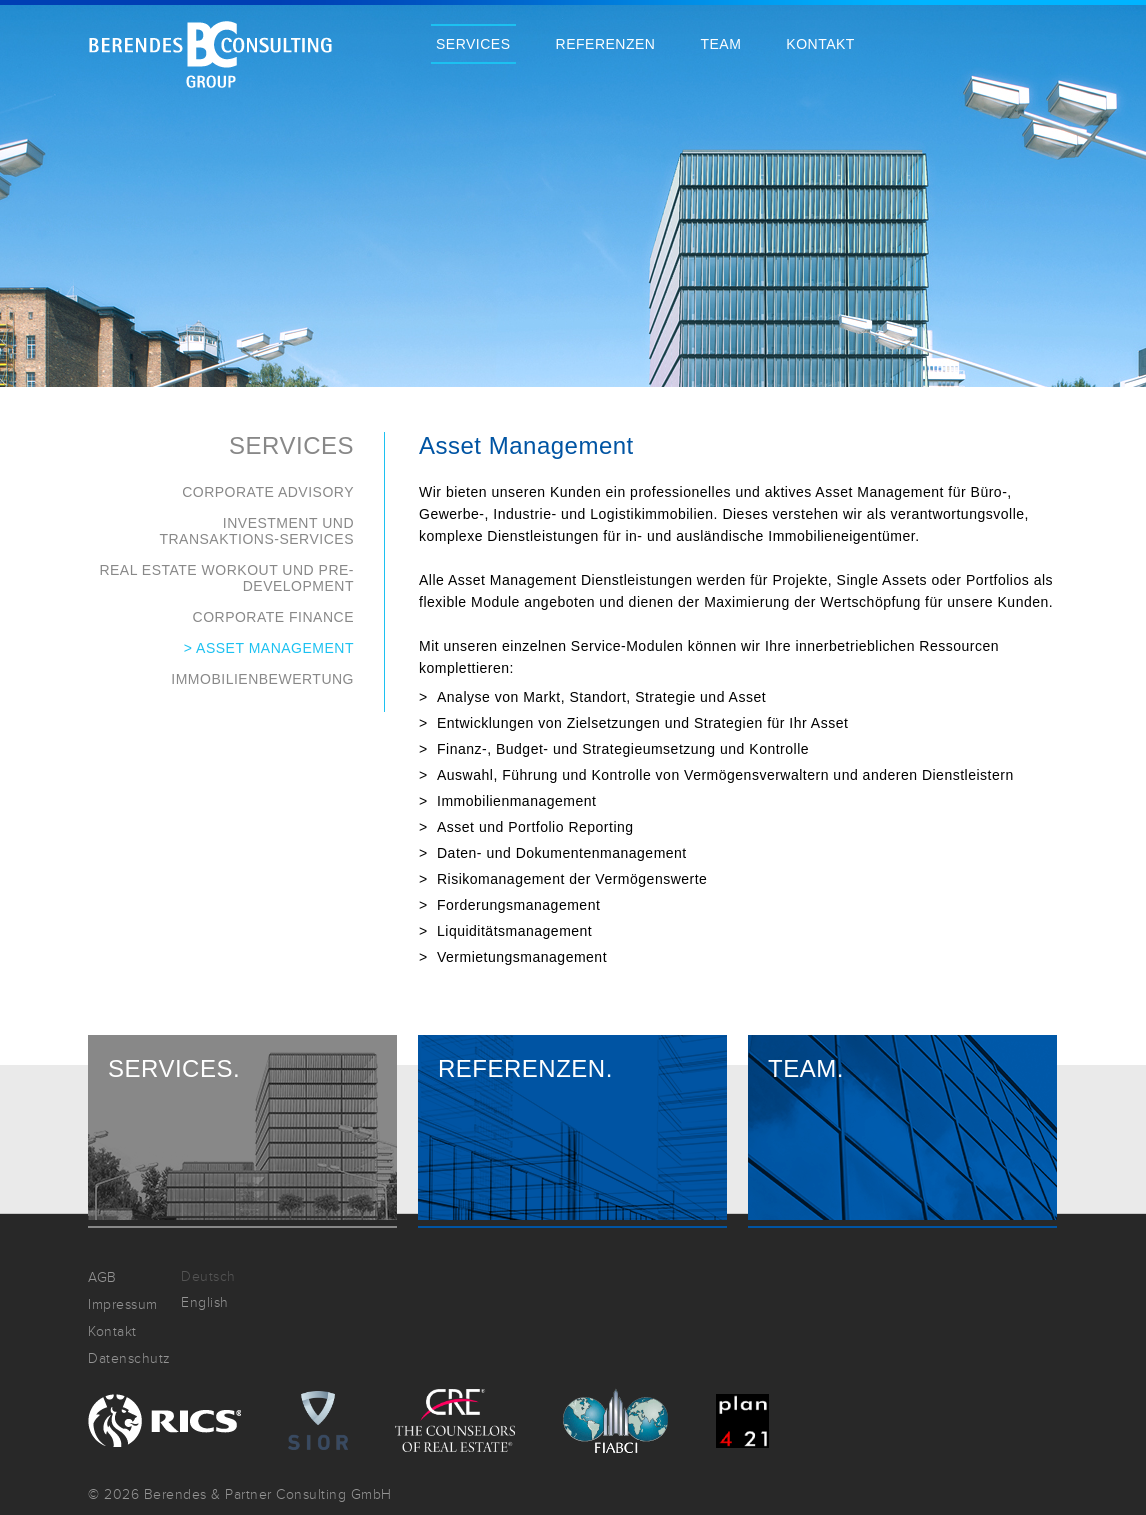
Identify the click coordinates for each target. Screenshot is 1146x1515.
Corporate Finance (273, 617)
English (205, 1302)
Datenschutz (129, 1358)
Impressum (123, 1304)
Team (720, 44)
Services (473, 44)
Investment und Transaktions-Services (256, 531)
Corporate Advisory (268, 492)
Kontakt (820, 44)
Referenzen (606, 44)
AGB (102, 1277)
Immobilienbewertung (262, 679)
